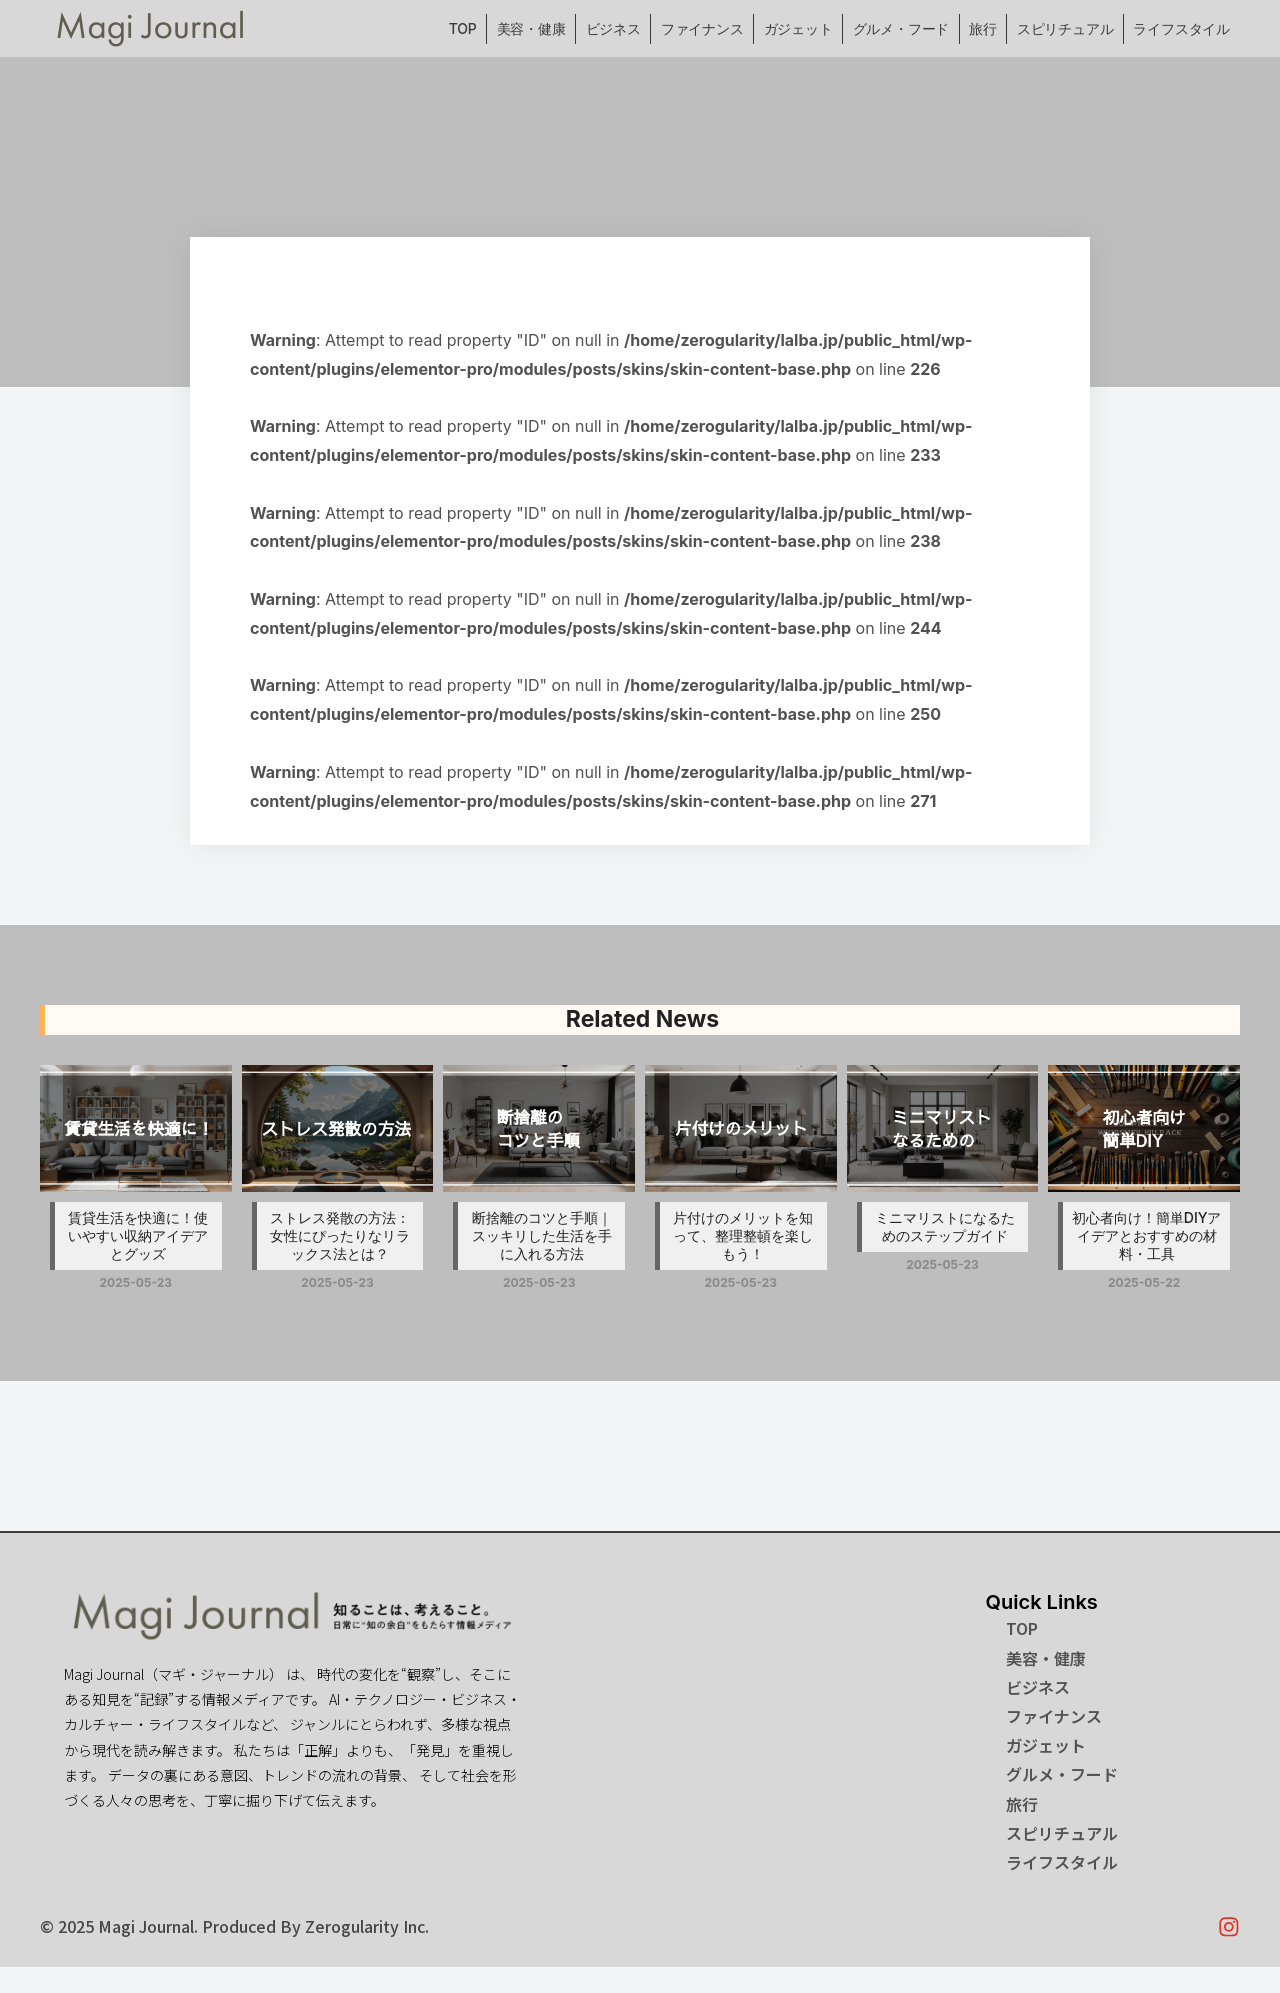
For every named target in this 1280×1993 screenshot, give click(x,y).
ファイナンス (702, 28)
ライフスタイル (1181, 28)
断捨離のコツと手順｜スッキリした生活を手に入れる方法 (542, 1235)
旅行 (983, 28)
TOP (463, 28)
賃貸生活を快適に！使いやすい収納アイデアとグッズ (138, 1235)
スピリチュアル (1065, 28)
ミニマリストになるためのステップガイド (945, 1226)
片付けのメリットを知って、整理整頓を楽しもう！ (743, 1235)
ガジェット (798, 28)
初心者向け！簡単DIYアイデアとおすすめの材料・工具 (1147, 1235)
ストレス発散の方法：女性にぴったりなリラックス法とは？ (340, 1235)
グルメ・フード (901, 28)
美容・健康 (531, 28)
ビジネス (613, 28)
